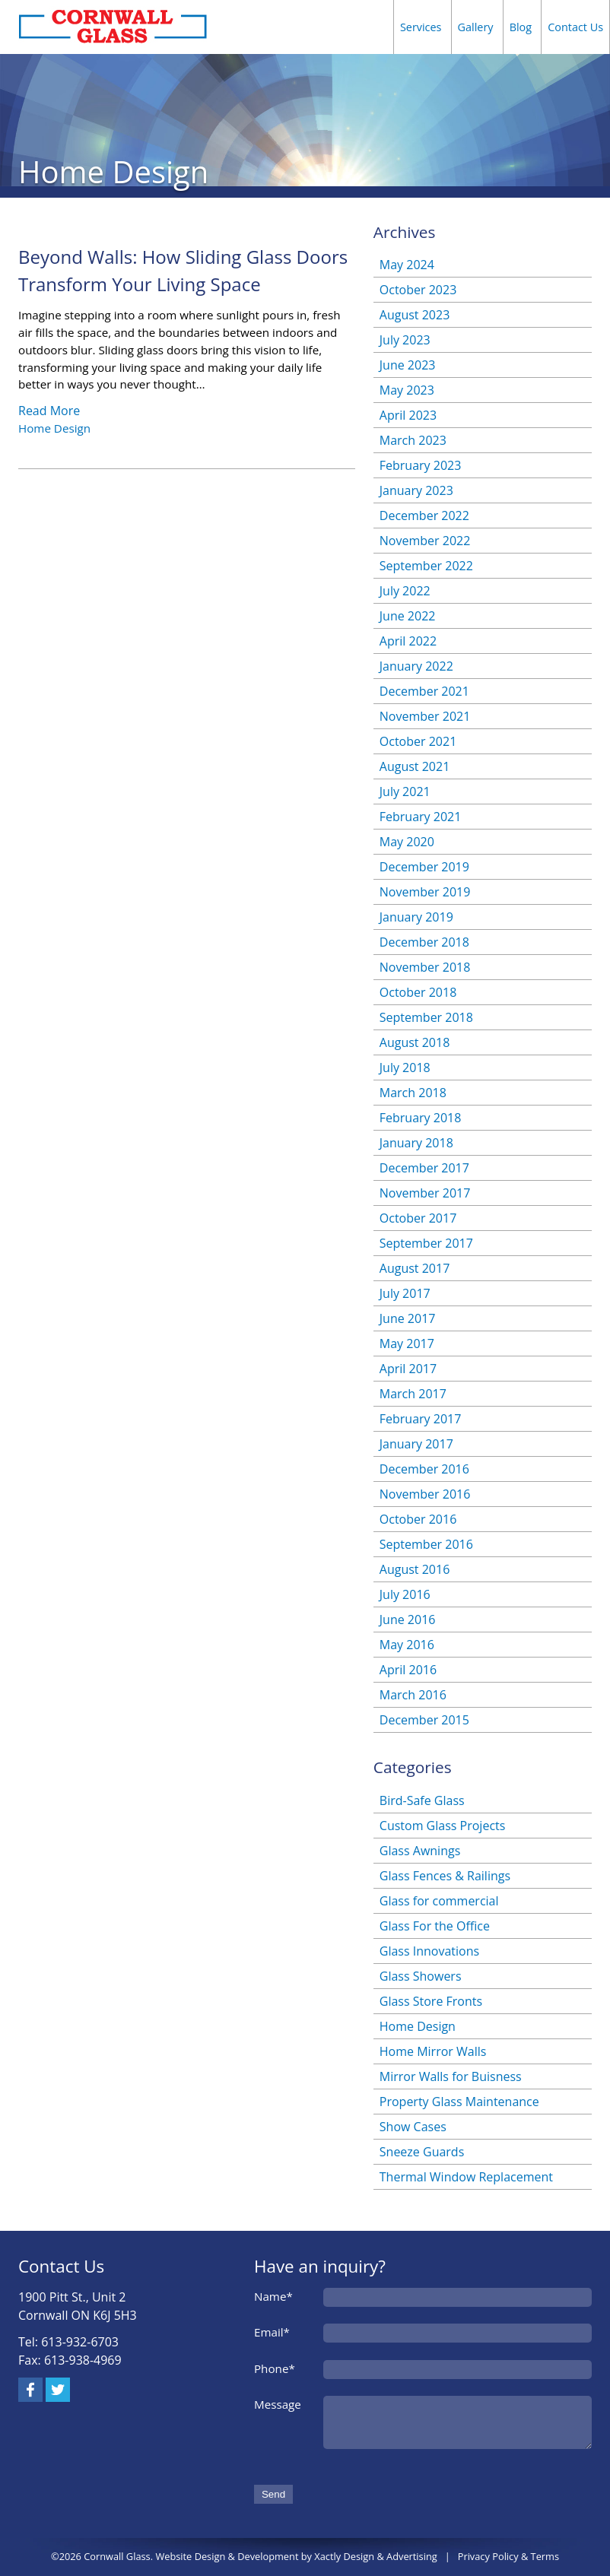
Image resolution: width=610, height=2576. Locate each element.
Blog (521, 27)
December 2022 (424, 515)
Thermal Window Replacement (466, 2176)
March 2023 (413, 440)
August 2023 (415, 314)
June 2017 (408, 1318)
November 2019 (425, 892)
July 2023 (405, 340)
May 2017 (407, 1343)
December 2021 (424, 691)
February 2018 (421, 1117)
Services (421, 27)
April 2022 (408, 641)
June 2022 (408, 616)
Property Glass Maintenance (459, 2101)
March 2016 (413, 1694)
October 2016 (418, 1519)
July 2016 (405, 1594)
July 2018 (405, 1067)
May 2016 (407, 1644)
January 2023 (416, 490)
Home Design (54, 428)
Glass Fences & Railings (445, 1875)
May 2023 (407, 390)
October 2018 (418, 992)
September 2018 (426, 1017)
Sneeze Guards (422, 2151)
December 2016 (424, 1469)
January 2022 (416, 666)
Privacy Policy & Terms (508, 2556)
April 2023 (408, 415)
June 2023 (408, 365)
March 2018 (413, 1092)
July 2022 (405, 590)
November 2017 (425, 1193)
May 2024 (407, 264)
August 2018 (415, 1042)
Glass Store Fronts (431, 2001)
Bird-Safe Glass (422, 1800)
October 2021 (418, 741)
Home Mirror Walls (433, 2051)
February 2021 (421, 816)
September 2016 (426, 1544)
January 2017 (416, 1444)
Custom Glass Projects (443, 1825)
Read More (49, 410)
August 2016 (415, 1569)
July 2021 (405, 791)
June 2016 (408, 1619)
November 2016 (425, 1494)
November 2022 (425, 540)
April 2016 (408, 1669)
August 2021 (415, 766)
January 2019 (416, 917)
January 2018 (416, 1142)
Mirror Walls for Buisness (451, 2076)
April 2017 (408, 1368)
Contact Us (575, 27)
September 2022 (426, 565)
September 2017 (426, 1243)
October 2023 (418, 289)
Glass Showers (421, 1976)
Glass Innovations (429, 1951)
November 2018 (425, 967)
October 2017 (418, 1218)
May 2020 (407, 841)
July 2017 (405, 1293)
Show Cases (413, 2126)
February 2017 (421, 1418)
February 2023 (421, 465)
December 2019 (424, 866)
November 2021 (425, 716)
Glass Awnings (420, 1850)
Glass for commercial (439, 1900)
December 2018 (424, 942)
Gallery (476, 27)
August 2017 (415, 1268)
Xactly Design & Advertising (375, 2556)
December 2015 (424, 1720)
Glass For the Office (435, 1926)
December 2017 (424, 1168)
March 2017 (413, 1393)
